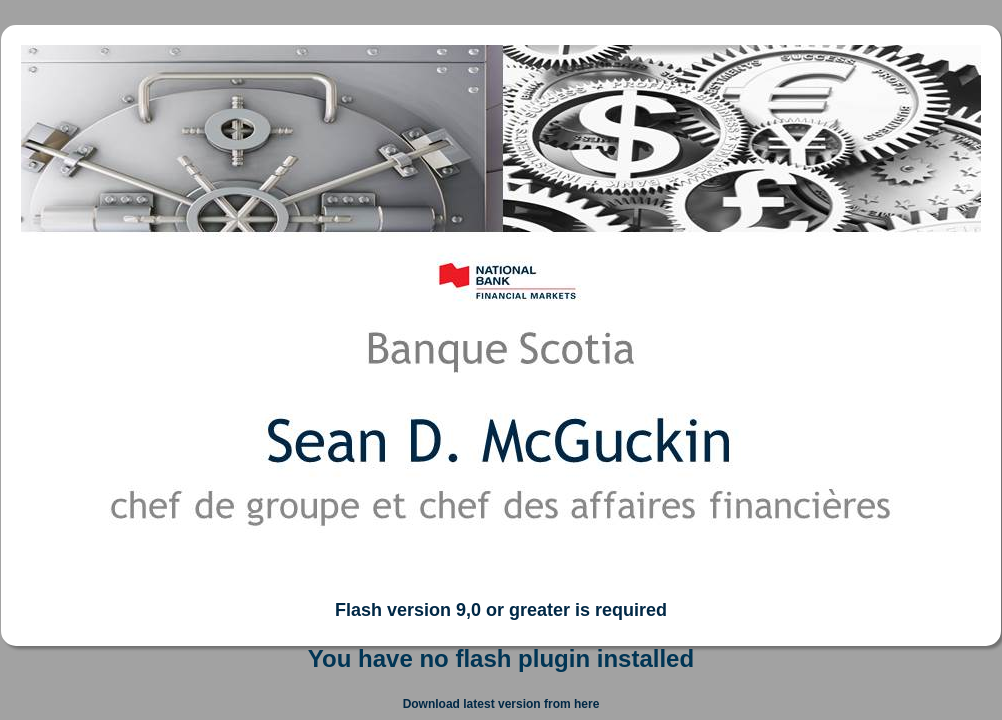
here (586, 704)
